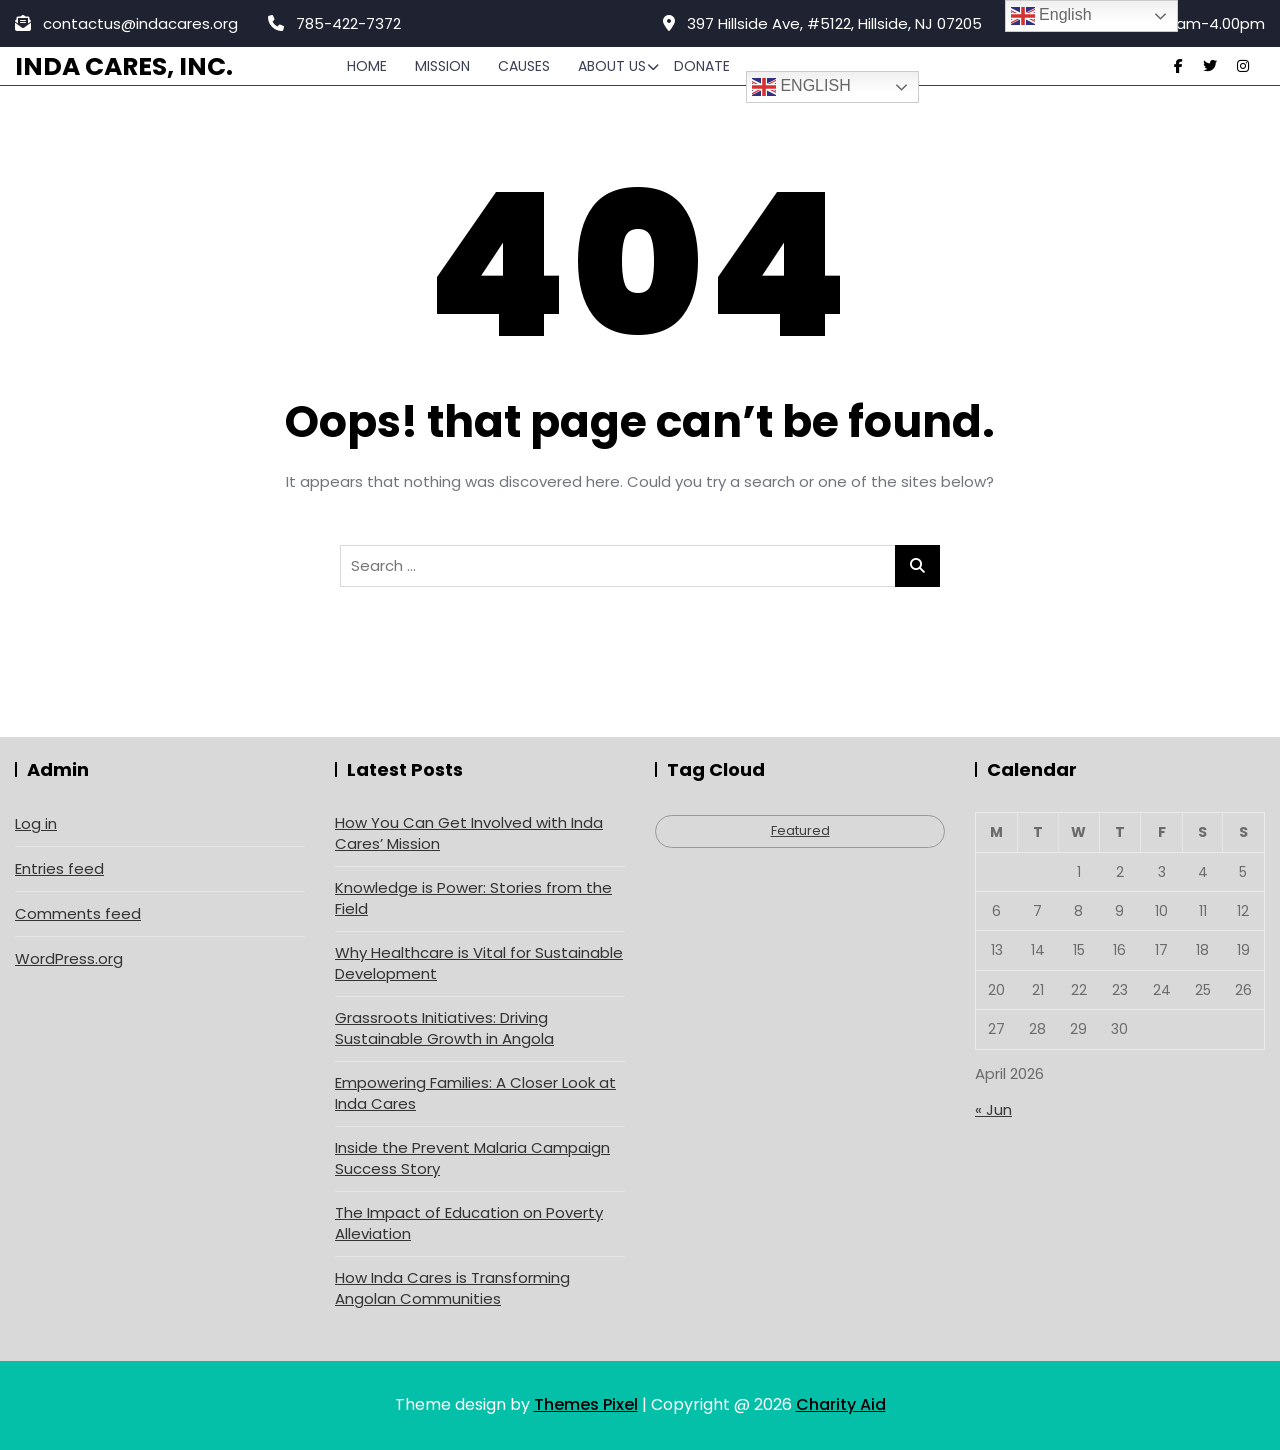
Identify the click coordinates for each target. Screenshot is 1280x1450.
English (801, 87)
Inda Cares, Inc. (124, 66)
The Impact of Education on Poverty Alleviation (469, 1223)
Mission (442, 66)
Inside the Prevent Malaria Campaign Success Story (472, 1158)
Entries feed (59, 868)
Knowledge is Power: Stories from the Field (473, 898)
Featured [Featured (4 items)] (800, 830)
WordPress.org (69, 958)
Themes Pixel (586, 1404)
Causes (524, 66)
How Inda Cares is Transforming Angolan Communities (452, 1288)
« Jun (993, 1109)
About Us (612, 66)
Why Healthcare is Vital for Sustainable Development (479, 963)
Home (367, 66)
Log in (36, 823)
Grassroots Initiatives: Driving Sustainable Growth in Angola (444, 1028)
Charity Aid (841, 1404)
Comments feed (78, 913)
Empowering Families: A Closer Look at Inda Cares (475, 1093)
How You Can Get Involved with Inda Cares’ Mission (469, 833)
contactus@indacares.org (126, 23)
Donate (702, 66)
